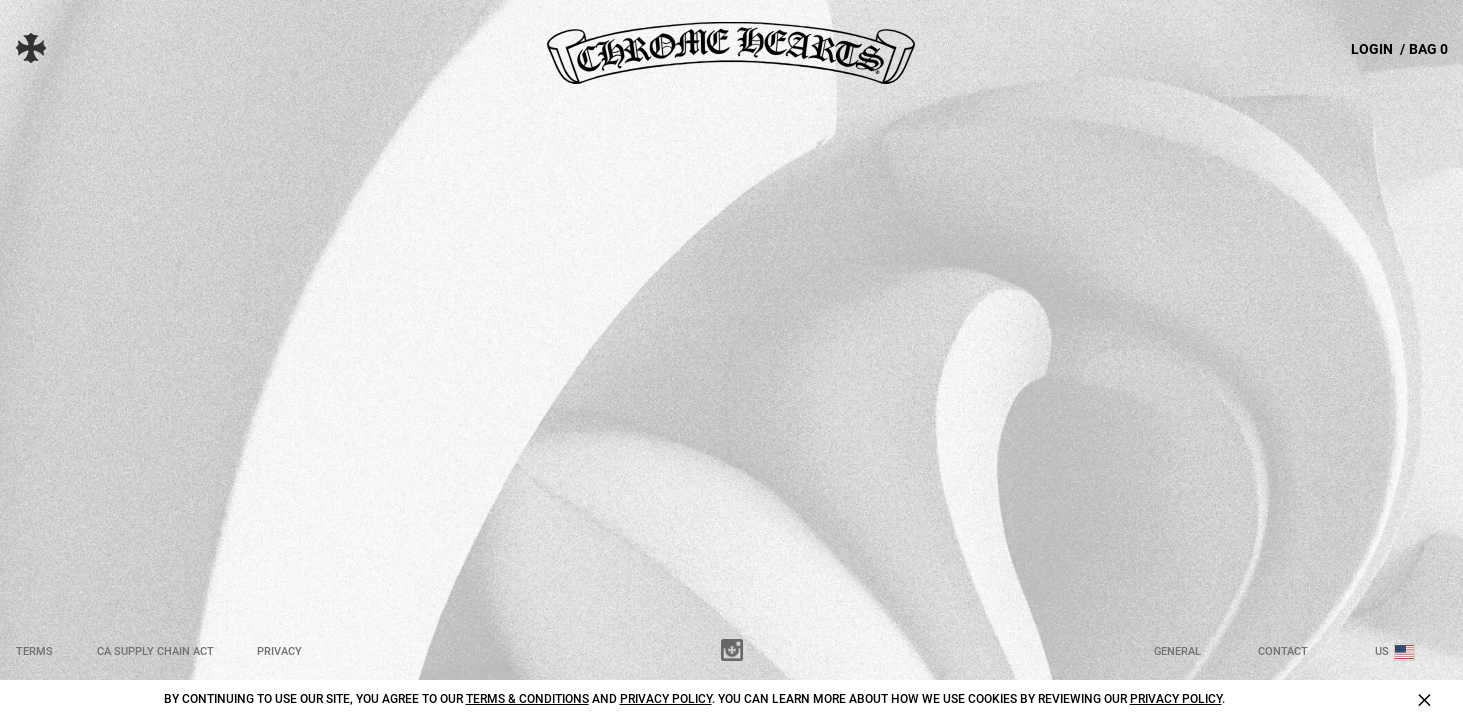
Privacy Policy (666, 699)
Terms (34, 651)
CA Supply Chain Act (155, 651)
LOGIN (1372, 49)
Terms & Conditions (527, 699)
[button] (46, 48)
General (1177, 651)
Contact (1283, 651)
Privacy (279, 651)
